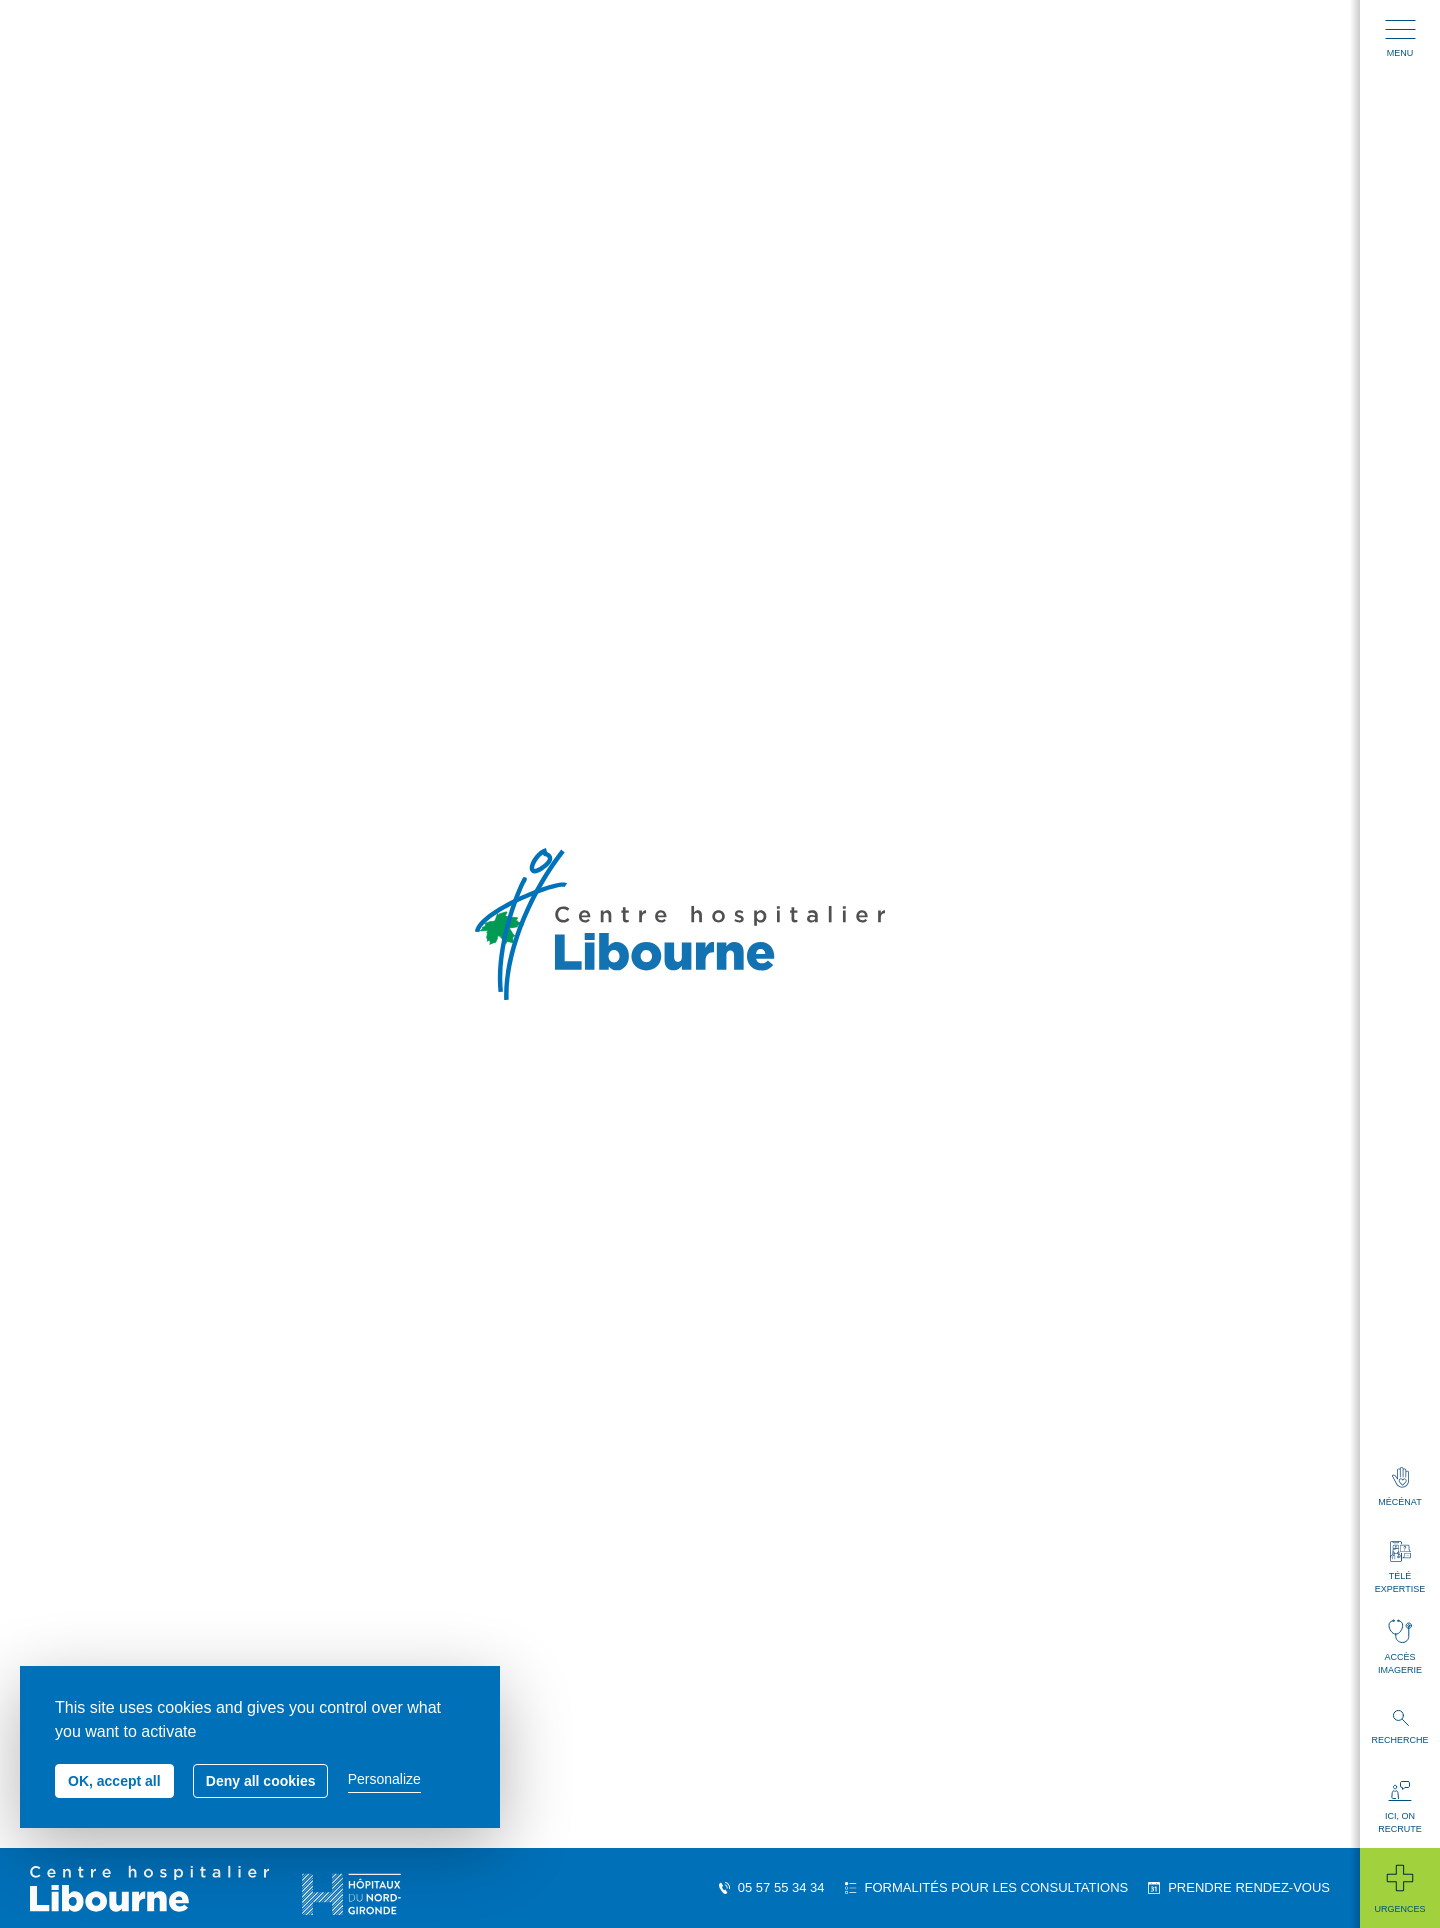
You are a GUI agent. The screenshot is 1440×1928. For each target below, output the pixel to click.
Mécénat (1399, 1487)
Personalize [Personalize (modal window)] (384, 1779)
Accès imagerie (1400, 1647)
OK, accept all (114, 1781)
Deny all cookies (261, 1781)
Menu (1400, 39)
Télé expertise (1400, 1567)
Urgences (1399, 1887)
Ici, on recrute (1400, 1807)
